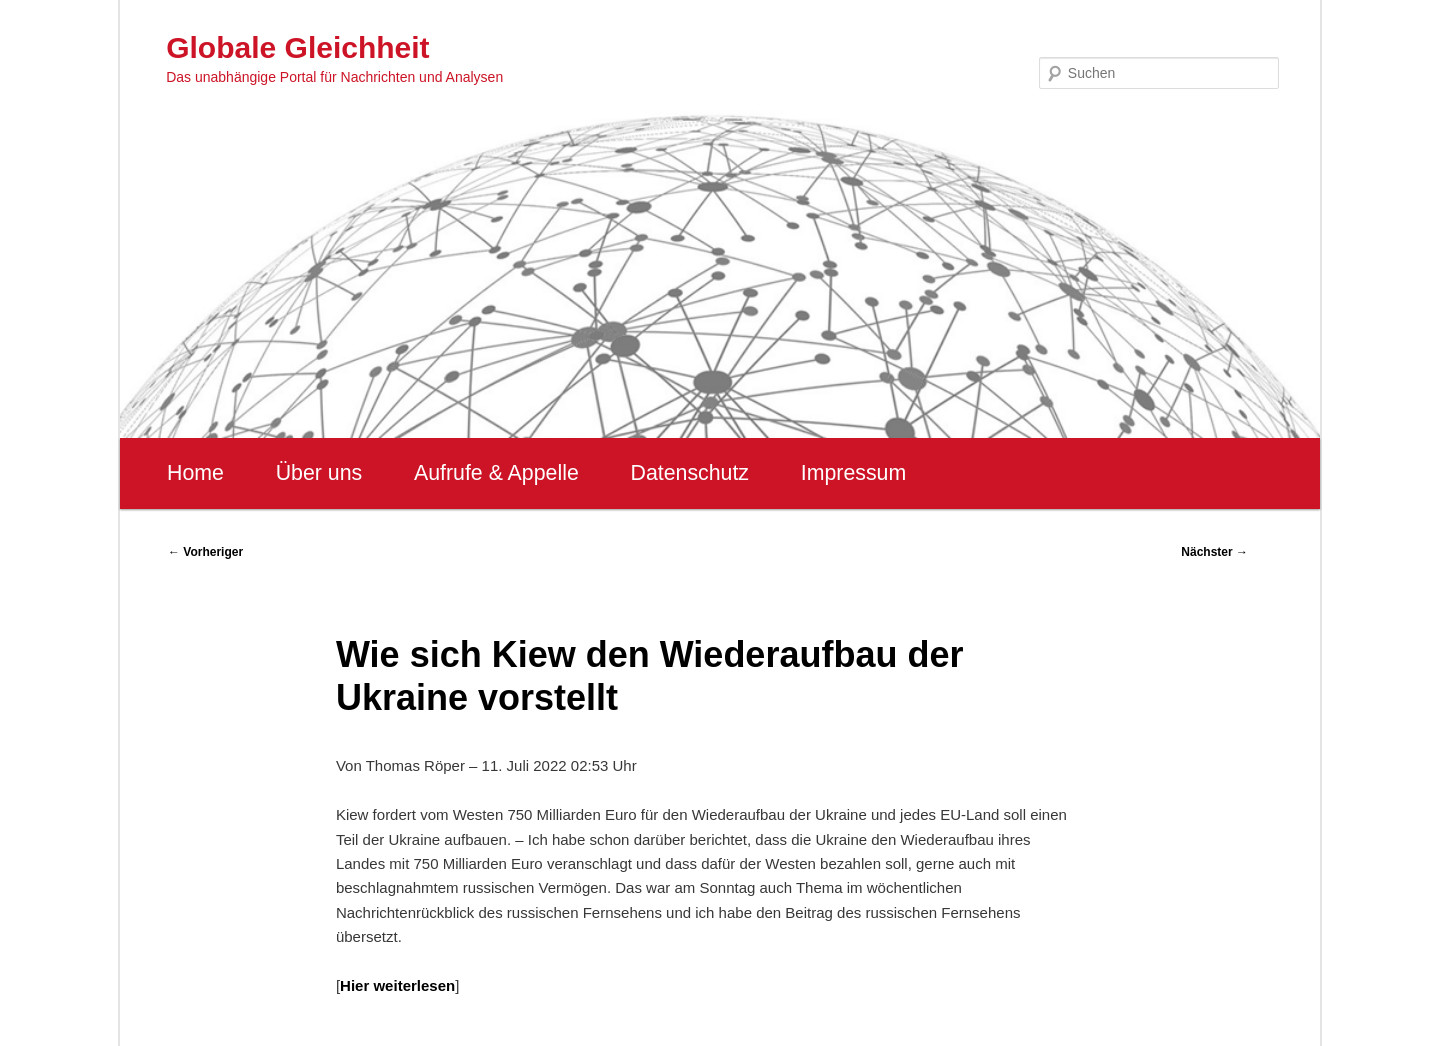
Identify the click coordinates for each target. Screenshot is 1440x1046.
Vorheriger (205, 552)
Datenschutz (689, 473)
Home (195, 473)
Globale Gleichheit (297, 47)
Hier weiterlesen (397, 985)
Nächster (1214, 552)
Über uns (319, 473)
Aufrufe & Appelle (496, 473)
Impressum (853, 473)
